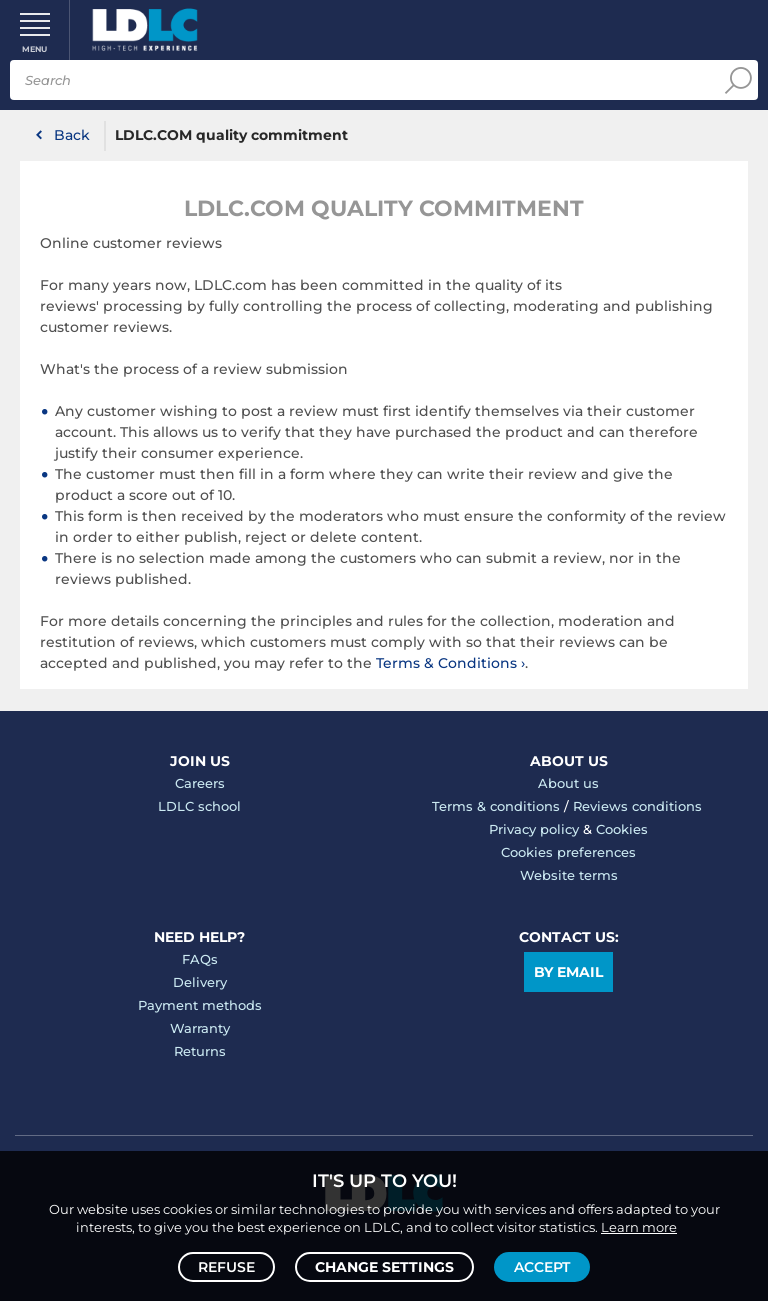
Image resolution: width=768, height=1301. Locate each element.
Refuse (226, 1267)
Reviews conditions (637, 806)
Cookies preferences (568, 852)
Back (72, 135)
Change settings (384, 1267)
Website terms (569, 875)
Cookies (622, 829)
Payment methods (200, 1005)
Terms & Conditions (446, 663)
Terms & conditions (496, 806)
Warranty (200, 1028)
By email (568, 972)
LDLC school (199, 806)
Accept (542, 1267)
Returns (200, 1051)
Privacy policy (534, 829)
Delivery (200, 982)
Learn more (639, 1227)
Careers (200, 783)
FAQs (200, 959)
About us (568, 783)
